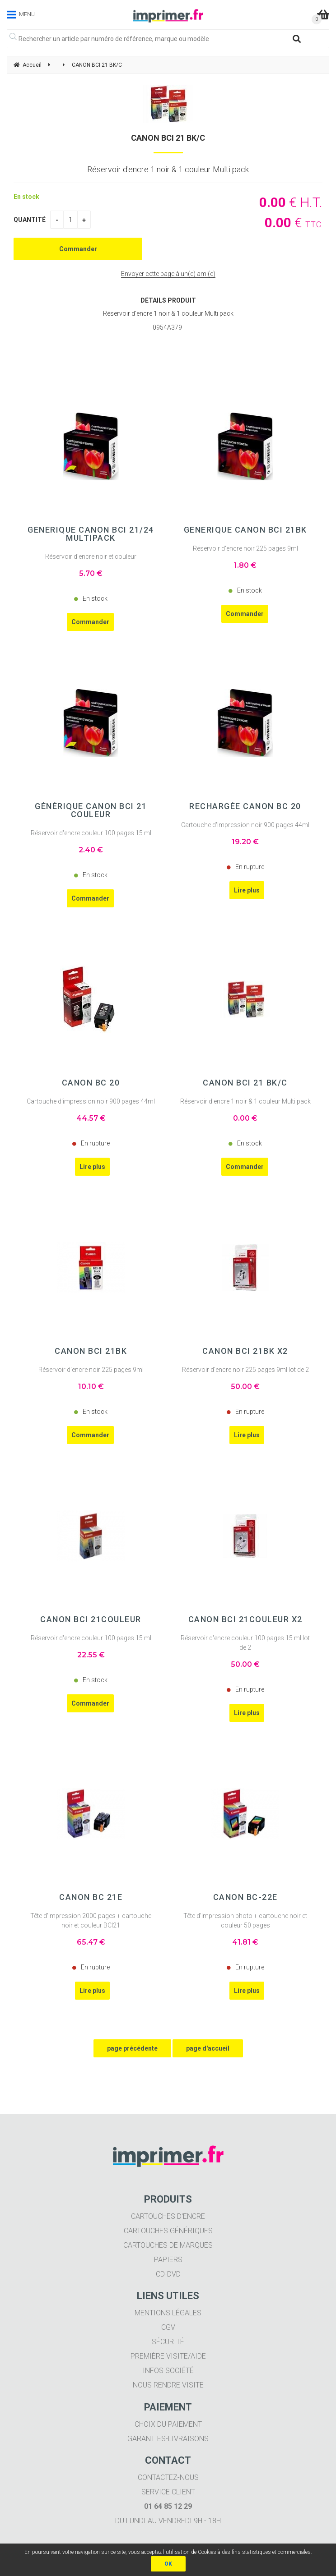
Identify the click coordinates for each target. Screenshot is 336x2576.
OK (168, 2564)
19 (245, 841)
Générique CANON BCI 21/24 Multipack (91, 534)
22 (91, 1655)
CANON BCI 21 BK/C (168, 138)
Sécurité (168, 2341)
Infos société (168, 2370)
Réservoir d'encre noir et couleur (90, 556)
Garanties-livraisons (168, 2438)
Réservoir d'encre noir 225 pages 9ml (245, 548)
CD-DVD (168, 2274)
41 (245, 1942)
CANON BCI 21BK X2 (245, 1351)
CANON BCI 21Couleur (90, 1619)
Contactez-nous (168, 2477)
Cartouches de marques (168, 2245)
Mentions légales (168, 2313)
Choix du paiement (168, 2424)
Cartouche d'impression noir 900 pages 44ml (245, 824)
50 (245, 1386)
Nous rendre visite (168, 2385)
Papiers (168, 2259)
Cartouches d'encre (168, 2216)
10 (91, 1386)
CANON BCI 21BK (91, 1351)
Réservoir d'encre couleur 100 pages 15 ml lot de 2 (245, 1642)
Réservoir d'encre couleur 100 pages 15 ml (91, 833)
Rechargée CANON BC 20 (245, 806)
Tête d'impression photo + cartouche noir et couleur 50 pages (245, 1920)
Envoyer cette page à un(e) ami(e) (168, 273)
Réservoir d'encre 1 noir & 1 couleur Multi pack (245, 1101)
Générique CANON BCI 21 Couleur (91, 810)
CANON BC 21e (90, 1897)
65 (91, 1942)
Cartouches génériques (168, 2230)
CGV (168, 2327)
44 (91, 1118)
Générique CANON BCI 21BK (245, 530)
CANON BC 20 (91, 1083)
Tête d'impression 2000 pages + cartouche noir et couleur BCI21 (90, 1920)
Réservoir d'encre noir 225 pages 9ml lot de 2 (245, 1369)
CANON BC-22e (245, 1897)
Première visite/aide (168, 2356)
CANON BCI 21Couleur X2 (245, 1619)
